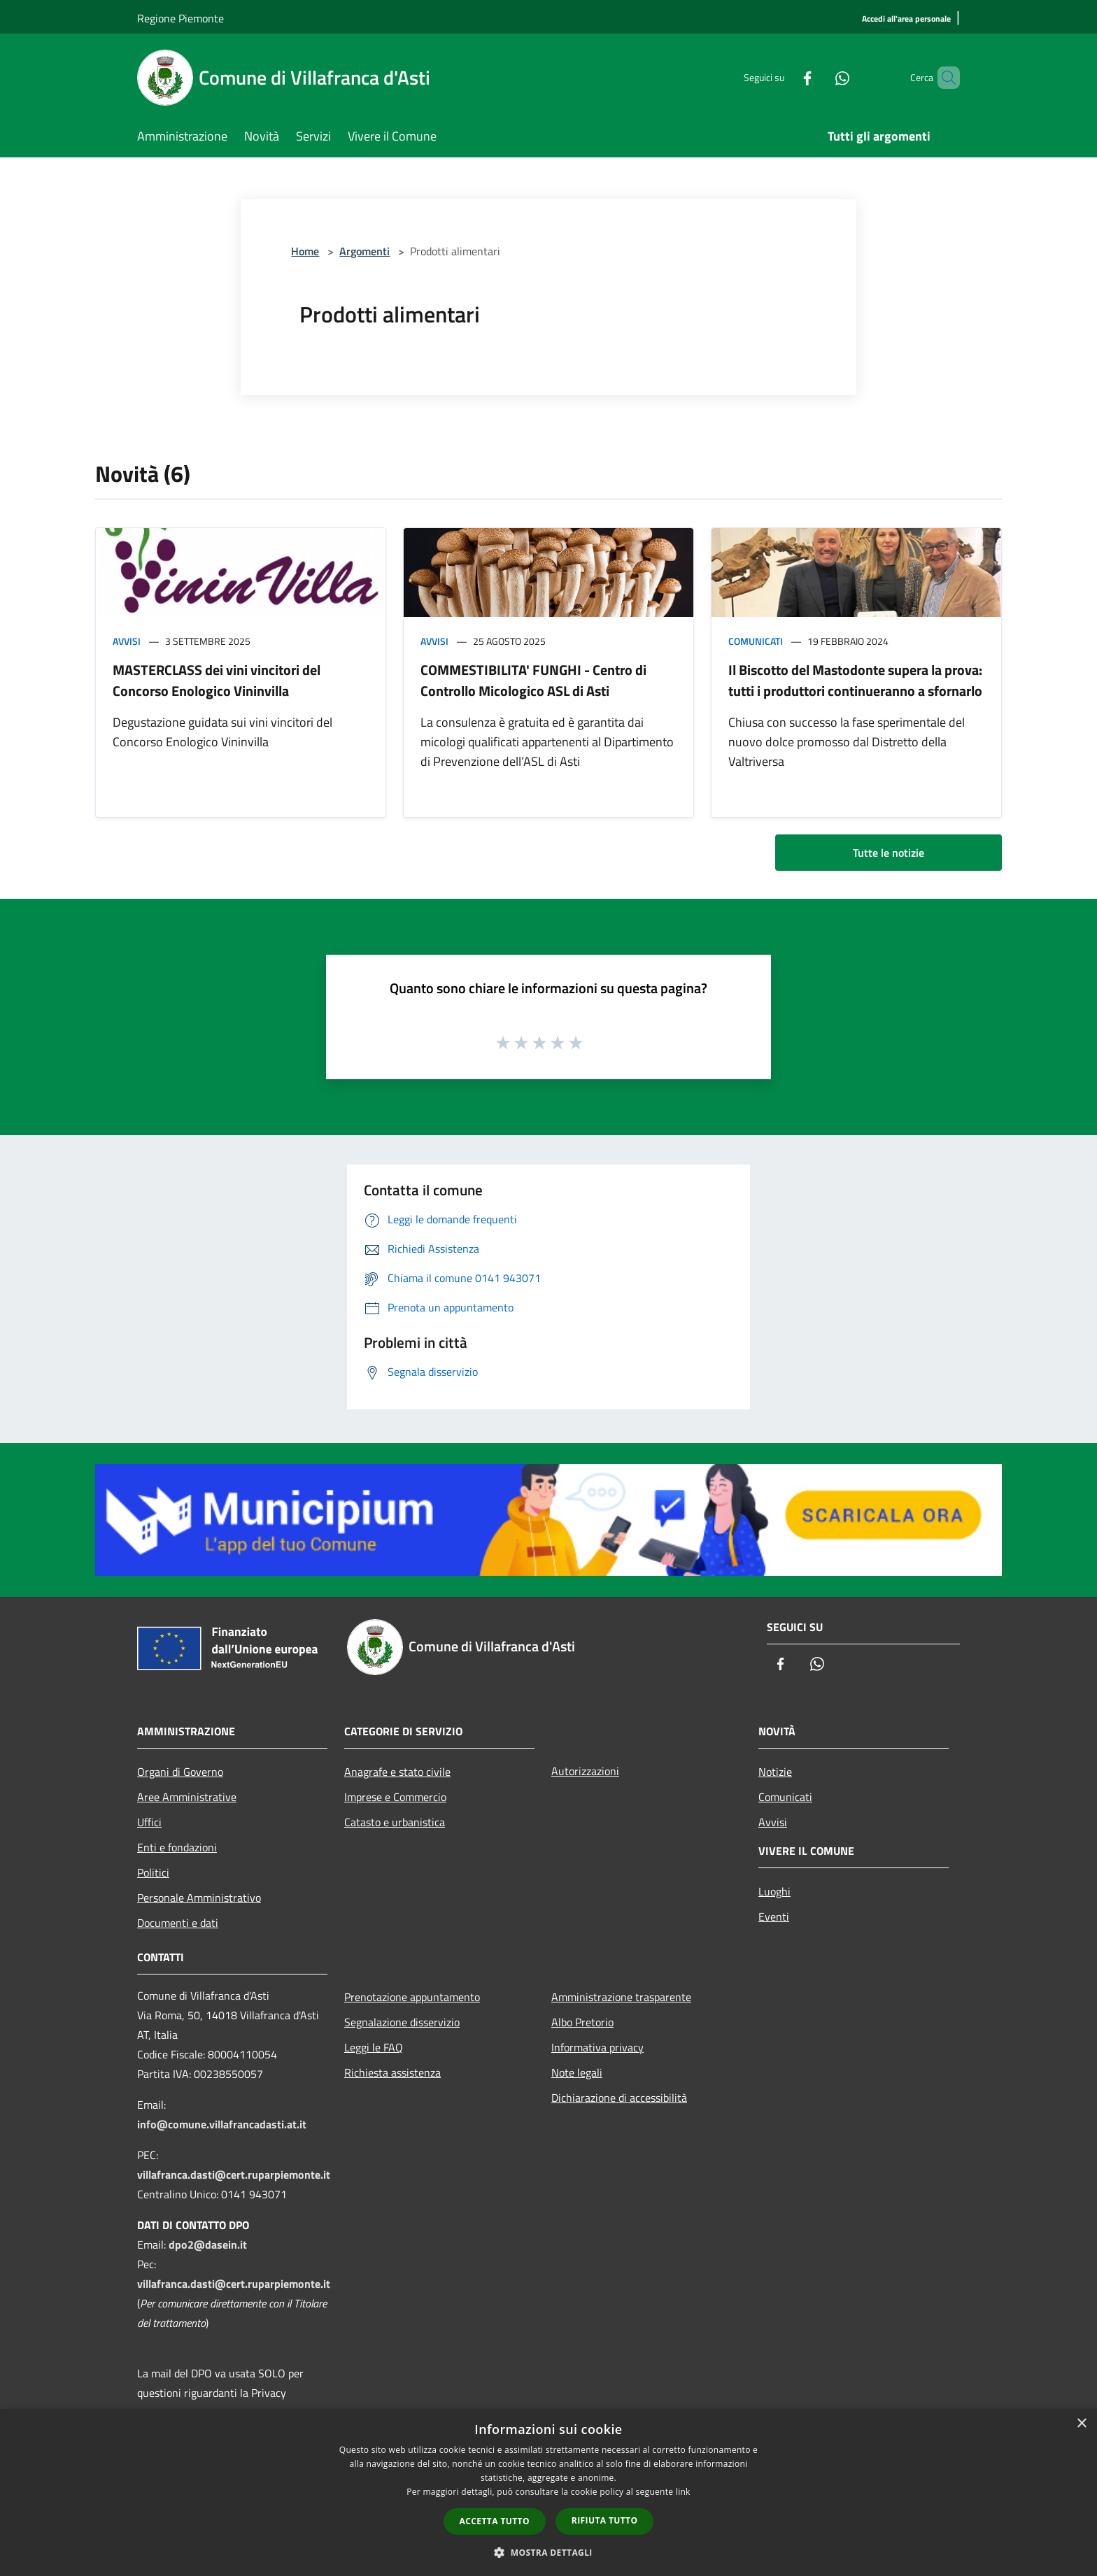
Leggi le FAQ (373, 2047)
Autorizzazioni (585, 1771)
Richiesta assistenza (392, 2072)
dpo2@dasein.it (208, 2244)
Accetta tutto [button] (495, 2521)
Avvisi (127, 641)
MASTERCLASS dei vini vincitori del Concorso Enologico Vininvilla (216, 680)
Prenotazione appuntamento (412, 1996)
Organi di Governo (180, 1771)
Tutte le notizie (888, 852)
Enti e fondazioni (177, 1847)
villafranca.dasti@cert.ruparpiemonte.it (233, 2174)
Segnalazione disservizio (402, 2022)
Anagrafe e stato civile (397, 1771)
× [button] (1081, 2424)
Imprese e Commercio (395, 1796)
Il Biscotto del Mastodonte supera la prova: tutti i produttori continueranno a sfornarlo (855, 680)
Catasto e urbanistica (394, 1822)
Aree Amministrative (186, 1796)
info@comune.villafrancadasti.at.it (221, 2124)
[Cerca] (943, 77)
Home (305, 251)
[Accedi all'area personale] (906, 19)
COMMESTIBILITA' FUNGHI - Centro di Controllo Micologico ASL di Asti (533, 680)
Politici (153, 1872)
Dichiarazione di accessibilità (619, 2097)
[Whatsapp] (819, 77)
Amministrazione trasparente (621, 1996)
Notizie (775, 1771)
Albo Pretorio (582, 2022)
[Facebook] (784, 77)
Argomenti (364, 251)
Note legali (576, 2072)
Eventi (773, 1916)
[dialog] (548, 2492)
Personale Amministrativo (199, 1897)
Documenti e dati (177, 1922)
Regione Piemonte (180, 18)
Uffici (149, 1822)
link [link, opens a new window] (683, 2492)
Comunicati (755, 641)
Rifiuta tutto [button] (605, 2520)
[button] (548, 2552)
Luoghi (774, 1891)
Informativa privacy (597, 2047)
